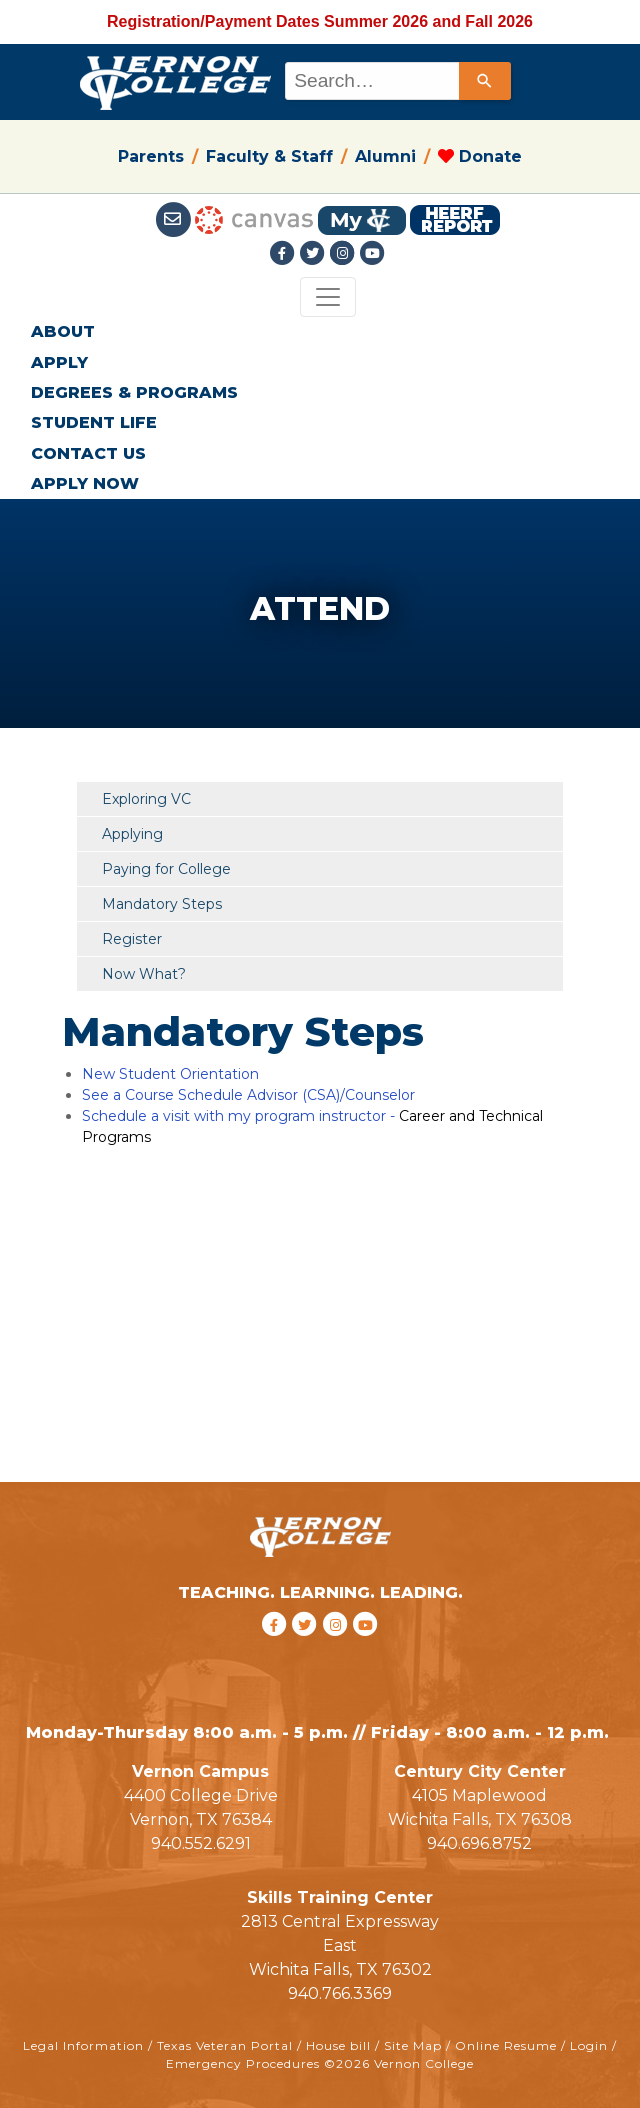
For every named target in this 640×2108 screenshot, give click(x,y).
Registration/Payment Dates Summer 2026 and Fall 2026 (320, 21)
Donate (480, 156)
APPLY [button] (59, 362)
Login (589, 2045)
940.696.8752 (479, 1843)
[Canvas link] (254, 218)
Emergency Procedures (243, 2063)
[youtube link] (373, 254)
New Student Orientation (170, 1074)
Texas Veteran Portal (225, 2045)
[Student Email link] (175, 218)
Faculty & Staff (269, 156)
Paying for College (166, 869)
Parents (151, 156)
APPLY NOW (85, 483)
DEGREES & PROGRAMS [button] (134, 392)
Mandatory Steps (162, 904)
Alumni (385, 156)
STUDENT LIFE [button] (94, 422)
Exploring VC (146, 799)
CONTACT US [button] (88, 453)
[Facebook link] (285, 254)
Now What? (144, 974)
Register (132, 939)
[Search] (485, 81)
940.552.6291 (201, 1843)
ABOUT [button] (63, 331)
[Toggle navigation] (328, 297)
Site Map (413, 2045)
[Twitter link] (315, 254)
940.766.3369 (340, 1993)
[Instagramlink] (345, 254)
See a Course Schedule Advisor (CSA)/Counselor (248, 1095)
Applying (132, 834)
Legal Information (83, 2045)
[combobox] (396, 81)
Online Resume (506, 2045)
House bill (338, 2045)
